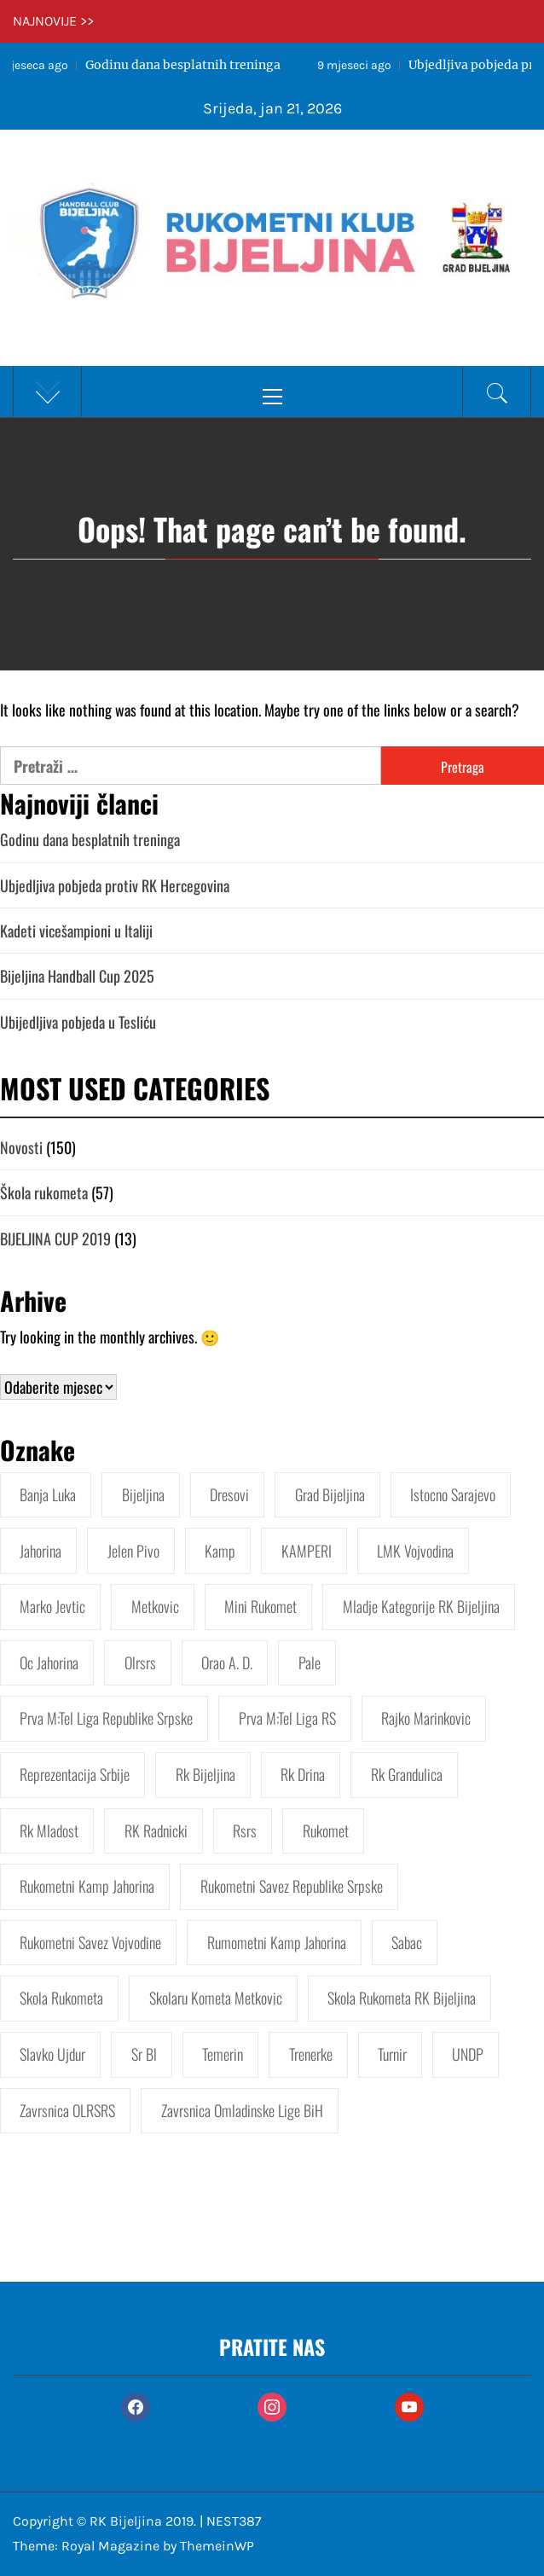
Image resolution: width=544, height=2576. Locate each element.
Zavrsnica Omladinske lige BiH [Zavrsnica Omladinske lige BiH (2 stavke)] (242, 2110)
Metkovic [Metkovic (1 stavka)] (155, 1606)
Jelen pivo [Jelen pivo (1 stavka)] (133, 1551)
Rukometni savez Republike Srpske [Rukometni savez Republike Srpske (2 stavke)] (291, 1886)
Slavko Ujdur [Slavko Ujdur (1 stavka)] (52, 2054)
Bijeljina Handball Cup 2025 (77, 976)
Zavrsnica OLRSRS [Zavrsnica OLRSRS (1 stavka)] (67, 2110)
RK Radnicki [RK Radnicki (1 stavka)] (156, 1830)
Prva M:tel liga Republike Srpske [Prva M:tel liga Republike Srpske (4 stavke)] (106, 1718)
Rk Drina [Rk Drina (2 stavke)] (303, 1774)
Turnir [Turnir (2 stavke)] (392, 2054)
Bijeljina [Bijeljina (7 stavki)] (143, 1494)
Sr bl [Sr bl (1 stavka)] (144, 2054)
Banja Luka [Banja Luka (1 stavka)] (48, 1494)
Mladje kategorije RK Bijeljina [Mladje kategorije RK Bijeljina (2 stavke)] (421, 1606)
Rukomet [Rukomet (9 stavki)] (326, 1830)
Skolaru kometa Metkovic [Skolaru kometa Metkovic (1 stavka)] (215, 1998)
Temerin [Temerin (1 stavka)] (222, 2054)
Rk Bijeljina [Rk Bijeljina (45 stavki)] (205, 1774)
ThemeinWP (217, 2546)
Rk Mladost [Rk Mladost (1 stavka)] (49, 1830)
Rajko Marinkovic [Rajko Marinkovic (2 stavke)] (426, 1718)
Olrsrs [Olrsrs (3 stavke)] (140, 1662)
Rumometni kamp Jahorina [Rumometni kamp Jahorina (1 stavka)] (276, 1942)
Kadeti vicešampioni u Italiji (76, 931)
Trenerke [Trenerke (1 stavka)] (311, 2054)
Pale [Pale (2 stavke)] (309, 1662)
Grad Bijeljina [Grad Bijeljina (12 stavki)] (330, 1494)
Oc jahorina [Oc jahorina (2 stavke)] (49, 1662)
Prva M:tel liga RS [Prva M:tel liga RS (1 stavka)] (287, 1718)
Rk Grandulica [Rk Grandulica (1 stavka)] (407, 1774)
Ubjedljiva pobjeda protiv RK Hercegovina (114, 885)
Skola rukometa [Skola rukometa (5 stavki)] (61, 1998)
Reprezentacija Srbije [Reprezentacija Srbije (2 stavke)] (75, 1774)
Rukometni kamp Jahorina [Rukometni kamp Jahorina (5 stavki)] (87, 1886)
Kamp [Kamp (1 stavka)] (220, 1551)
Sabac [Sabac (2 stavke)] (406, 1942)
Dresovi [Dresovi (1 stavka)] (229, 1494)
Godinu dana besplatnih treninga (90, 839)
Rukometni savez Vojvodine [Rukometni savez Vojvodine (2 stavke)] (90, 1942)
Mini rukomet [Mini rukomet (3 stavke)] (260, 1606)
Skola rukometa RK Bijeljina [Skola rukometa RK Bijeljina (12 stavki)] (401, 1998)
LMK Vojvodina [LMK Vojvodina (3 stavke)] (415, 1551)
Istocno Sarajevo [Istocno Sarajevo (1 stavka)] (452, 1494)
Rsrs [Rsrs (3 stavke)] (245, 1830)
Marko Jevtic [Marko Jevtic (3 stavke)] (52, 1606)
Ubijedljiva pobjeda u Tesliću (78, 1022)
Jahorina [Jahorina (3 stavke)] (40, 1551)
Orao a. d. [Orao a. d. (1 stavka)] (226, 1662)
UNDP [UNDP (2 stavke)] (467, 2054)
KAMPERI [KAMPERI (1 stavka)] (306, 1551)
